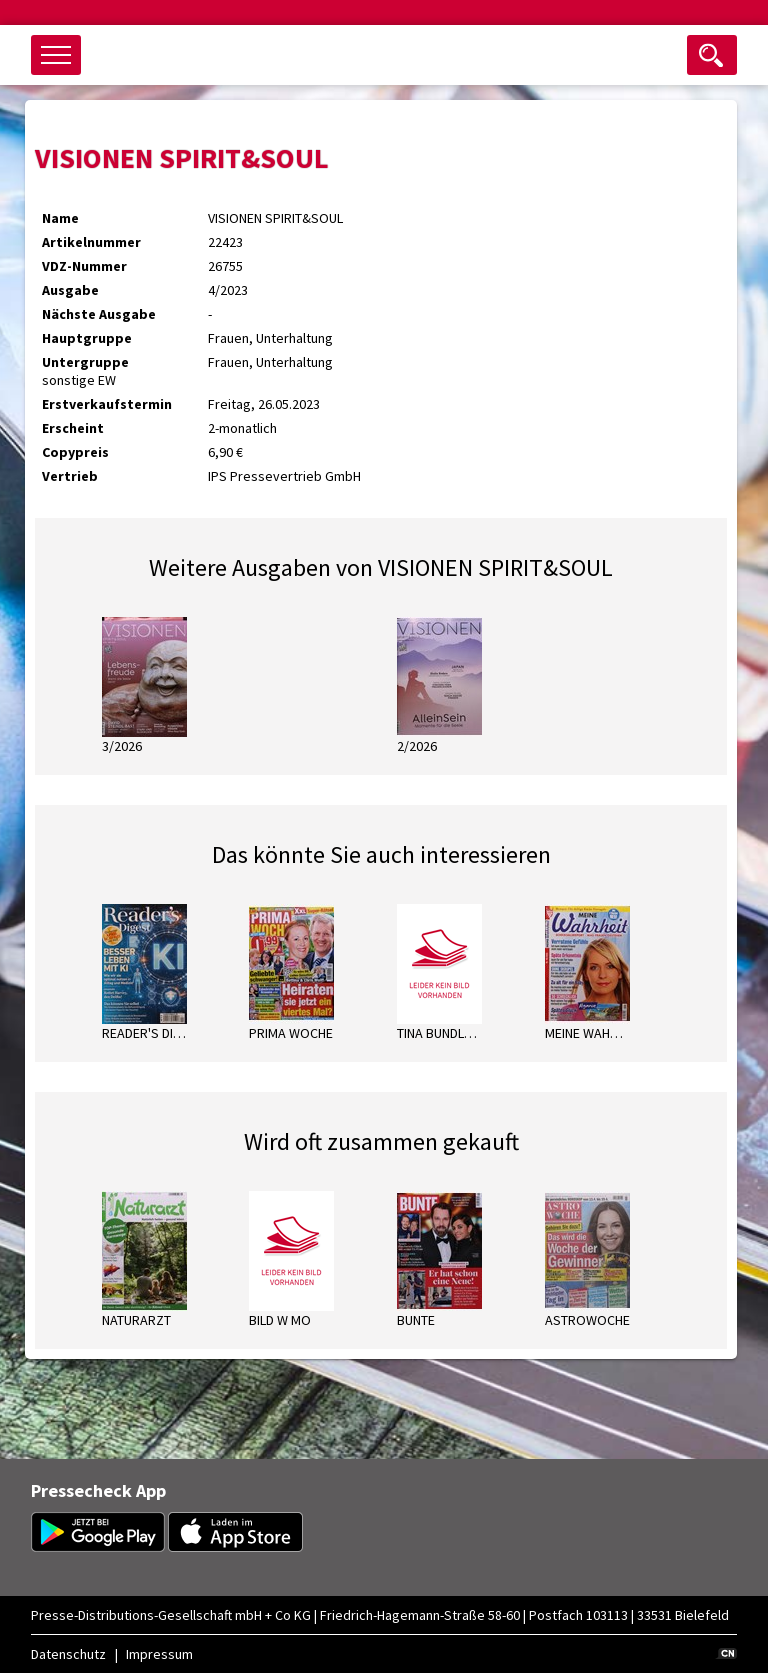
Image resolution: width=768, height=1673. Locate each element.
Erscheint (73, 428)
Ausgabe (70, 290)
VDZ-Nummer (84, 266)
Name (60, 218)
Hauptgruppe (87, 338)
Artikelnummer (91, 242)
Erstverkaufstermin (107, 404)
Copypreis (75, 452)
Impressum (159, 1654)
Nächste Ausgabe (99, 314)
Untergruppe (85, 362)
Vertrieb (70, 476)
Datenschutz (68, 1654)
